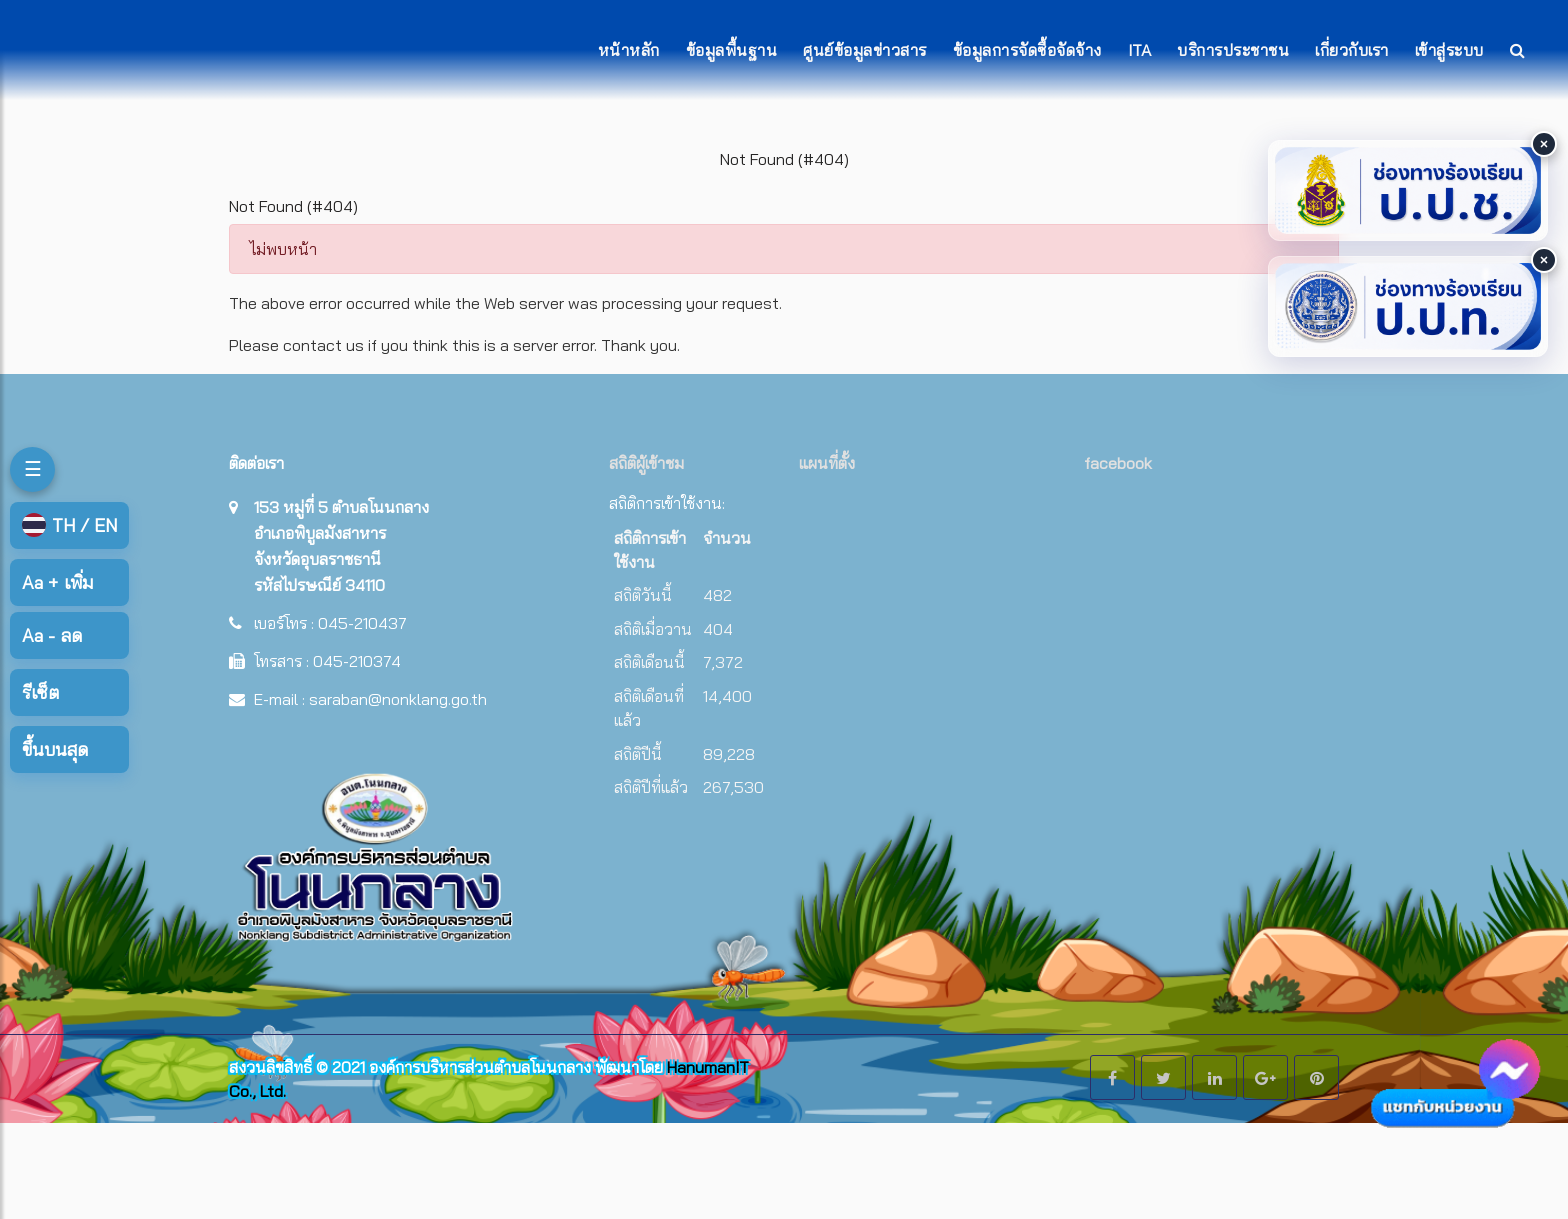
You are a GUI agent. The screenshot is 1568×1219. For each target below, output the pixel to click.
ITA (1140, 50)
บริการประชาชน (1233, 50)
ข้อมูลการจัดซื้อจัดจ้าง (1027, 50)
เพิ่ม (57, 582)
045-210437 (362, 623)
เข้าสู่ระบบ (1449, 50)
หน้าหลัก (629, 50)
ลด (52, 635)
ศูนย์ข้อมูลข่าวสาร (865, 50)
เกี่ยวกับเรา (1352, 50)
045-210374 (357, 661)
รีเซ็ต (40, 692)
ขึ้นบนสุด (55, 749)
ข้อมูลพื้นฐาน (732, 50)
